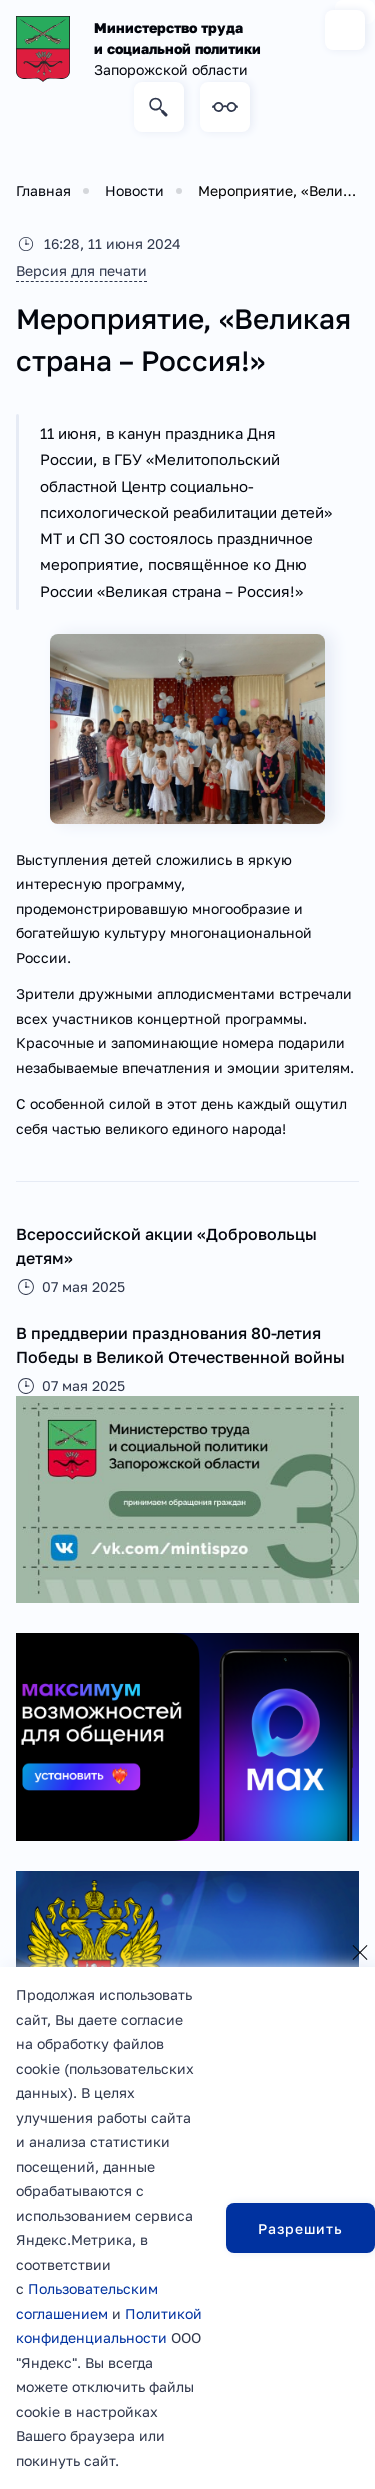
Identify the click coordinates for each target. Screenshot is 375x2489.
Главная (43, 190)
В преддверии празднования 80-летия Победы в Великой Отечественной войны (180, 1345)
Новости (134, 190)
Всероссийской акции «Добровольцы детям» (166, 1246)
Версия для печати (81, 270)
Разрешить (300, 2228)
